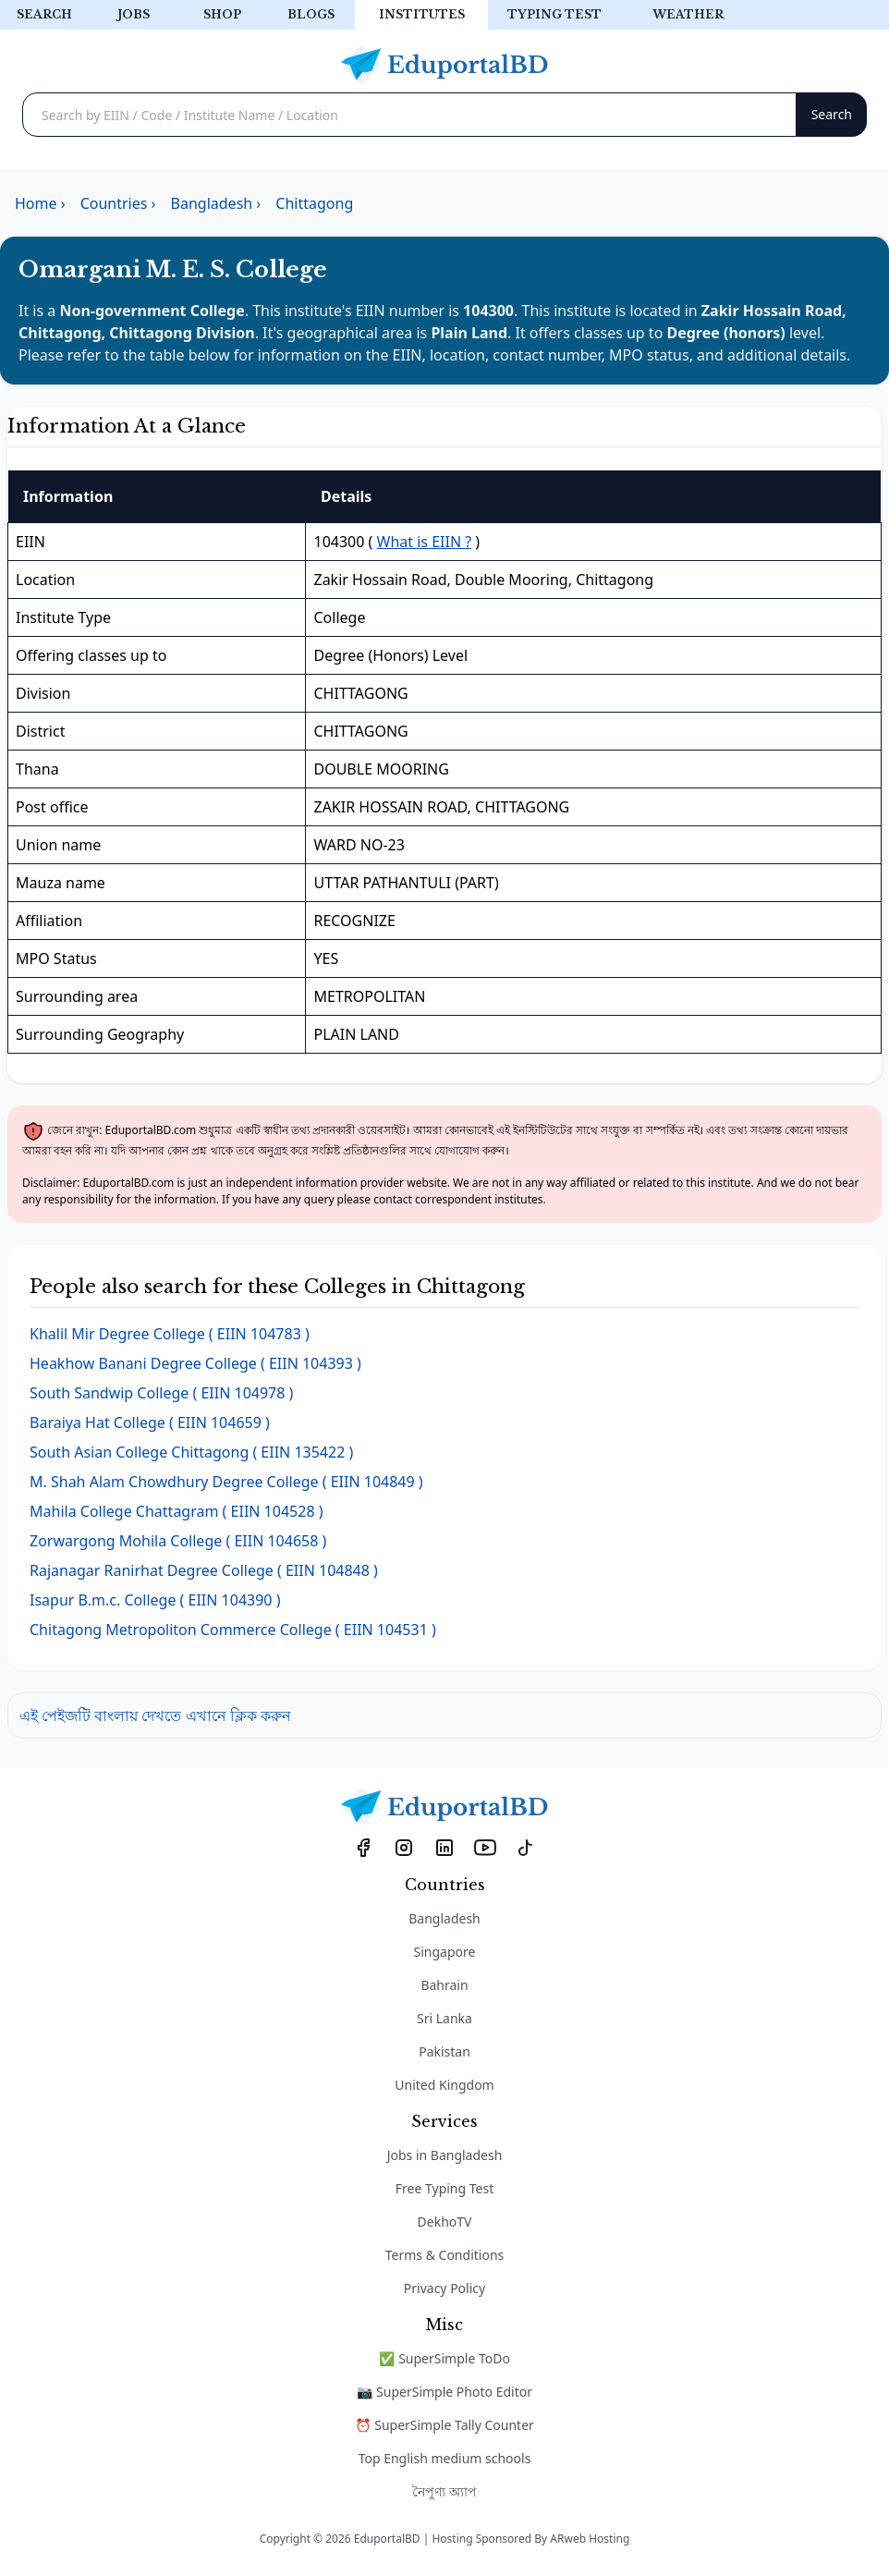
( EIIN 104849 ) (226, 1481)
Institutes (422, 14)
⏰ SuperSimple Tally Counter (444, 2425)
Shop (222, 14)
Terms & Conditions (445, 2255)
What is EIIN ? (424, 541)
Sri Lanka (444, 2018)
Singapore (445, 1951)
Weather (688, 14)
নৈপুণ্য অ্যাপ (444, 2491)
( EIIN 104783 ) (170, 1334)
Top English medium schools (445, 2458)
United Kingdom (444, 2085)
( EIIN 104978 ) (161, 1393)
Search (44, 14)
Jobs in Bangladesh (445, 2155)
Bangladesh (444, 1918)
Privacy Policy (444, 2288)
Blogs (311, 14)
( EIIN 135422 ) (191, 1452)
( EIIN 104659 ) (150, 1422)
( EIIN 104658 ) (178, 1541)
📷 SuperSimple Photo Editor (444, 2391)
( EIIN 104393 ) (195, 1363)
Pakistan (444, 2051)
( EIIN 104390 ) (155, 1600)
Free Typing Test (444, 2188)
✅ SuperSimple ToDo (444, 2358)
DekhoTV (445, 2221)
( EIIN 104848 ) (204, 1570)
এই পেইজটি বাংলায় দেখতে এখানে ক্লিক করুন (155, 1715)
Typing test (554, 14)
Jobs (133, 14)
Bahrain (444, 1985)
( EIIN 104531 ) (233, 1629)
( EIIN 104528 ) (176, 1511)
